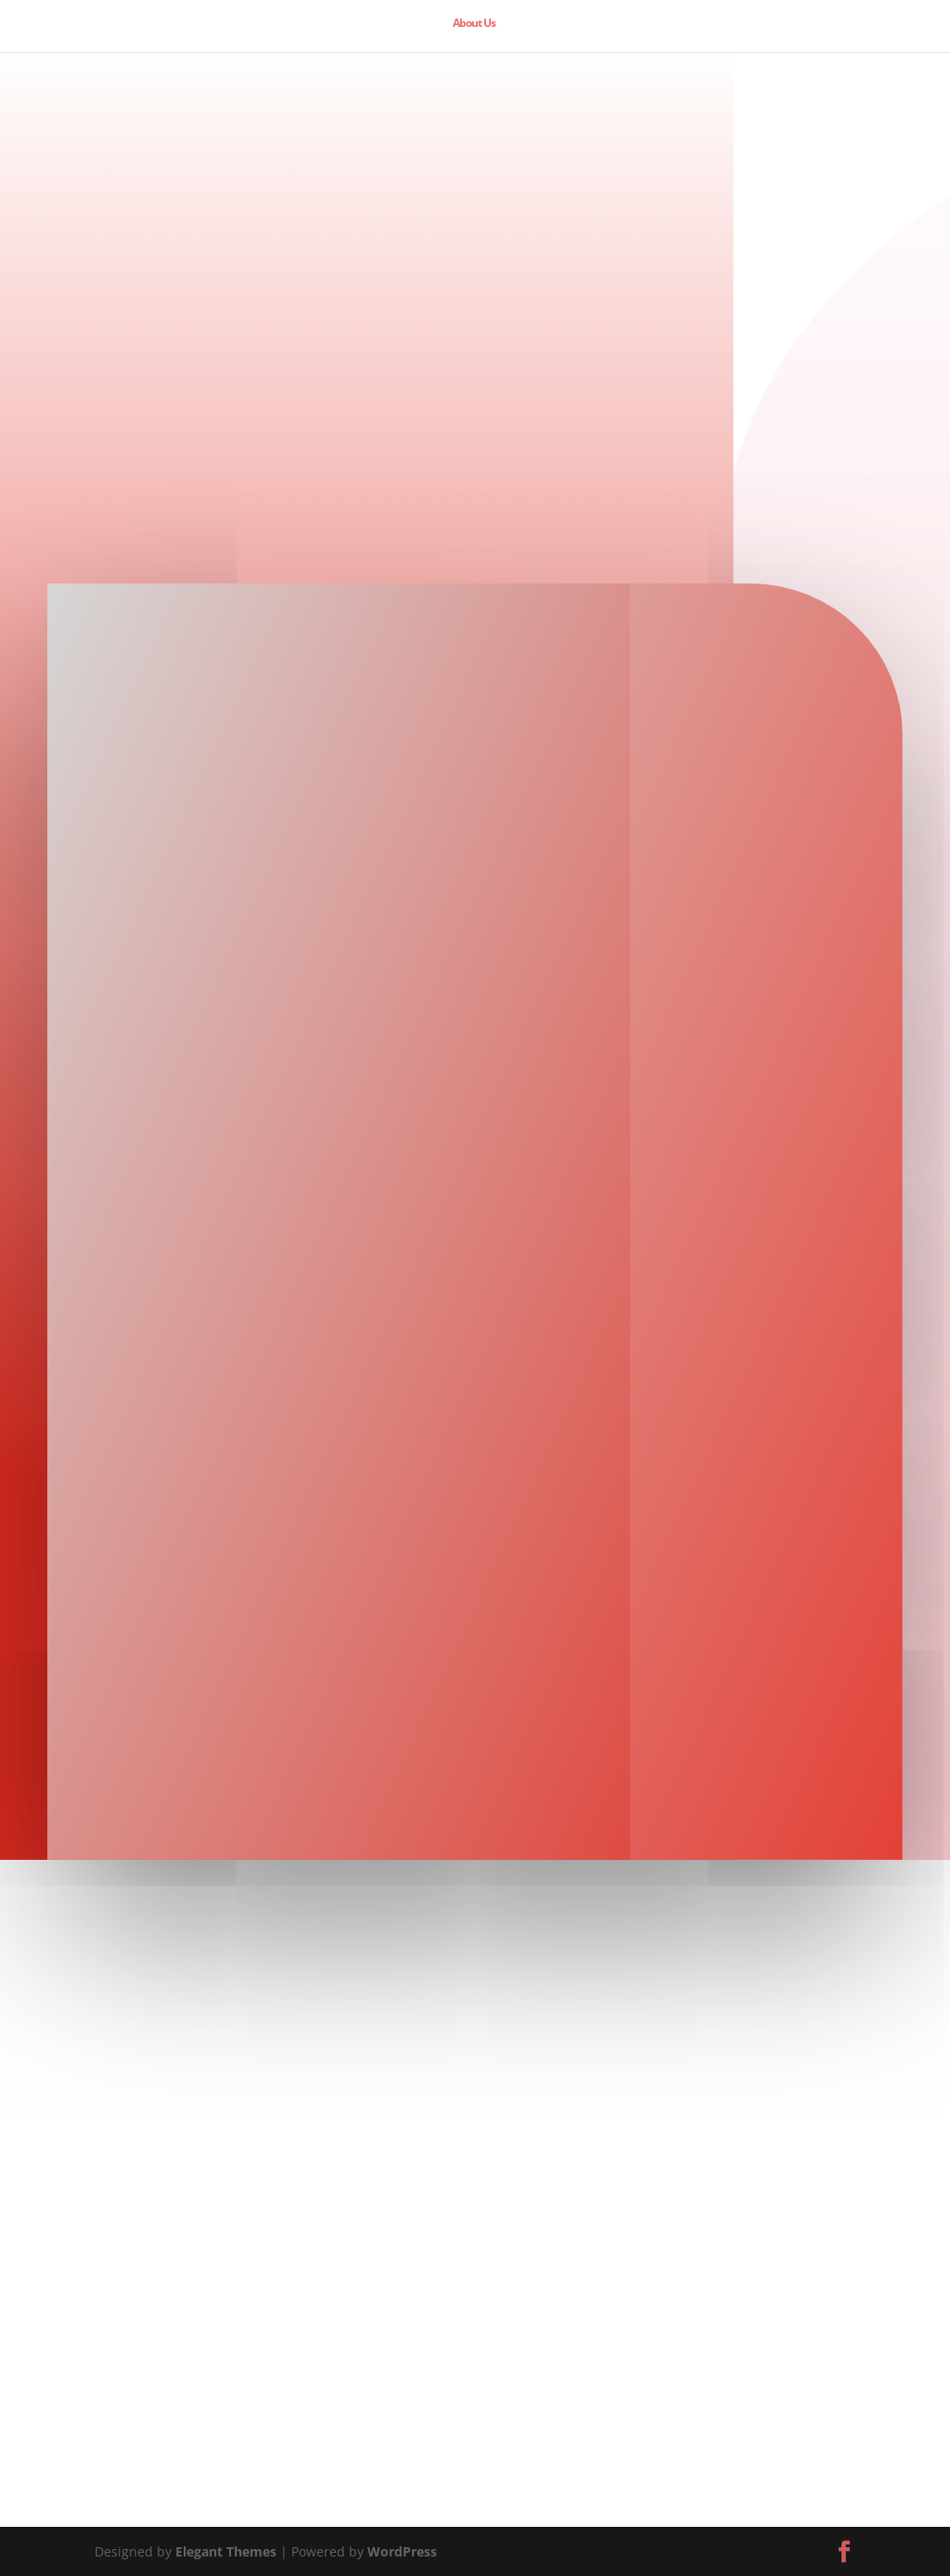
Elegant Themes (225, 2551)
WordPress (402, 2551)
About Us (474, 24)
